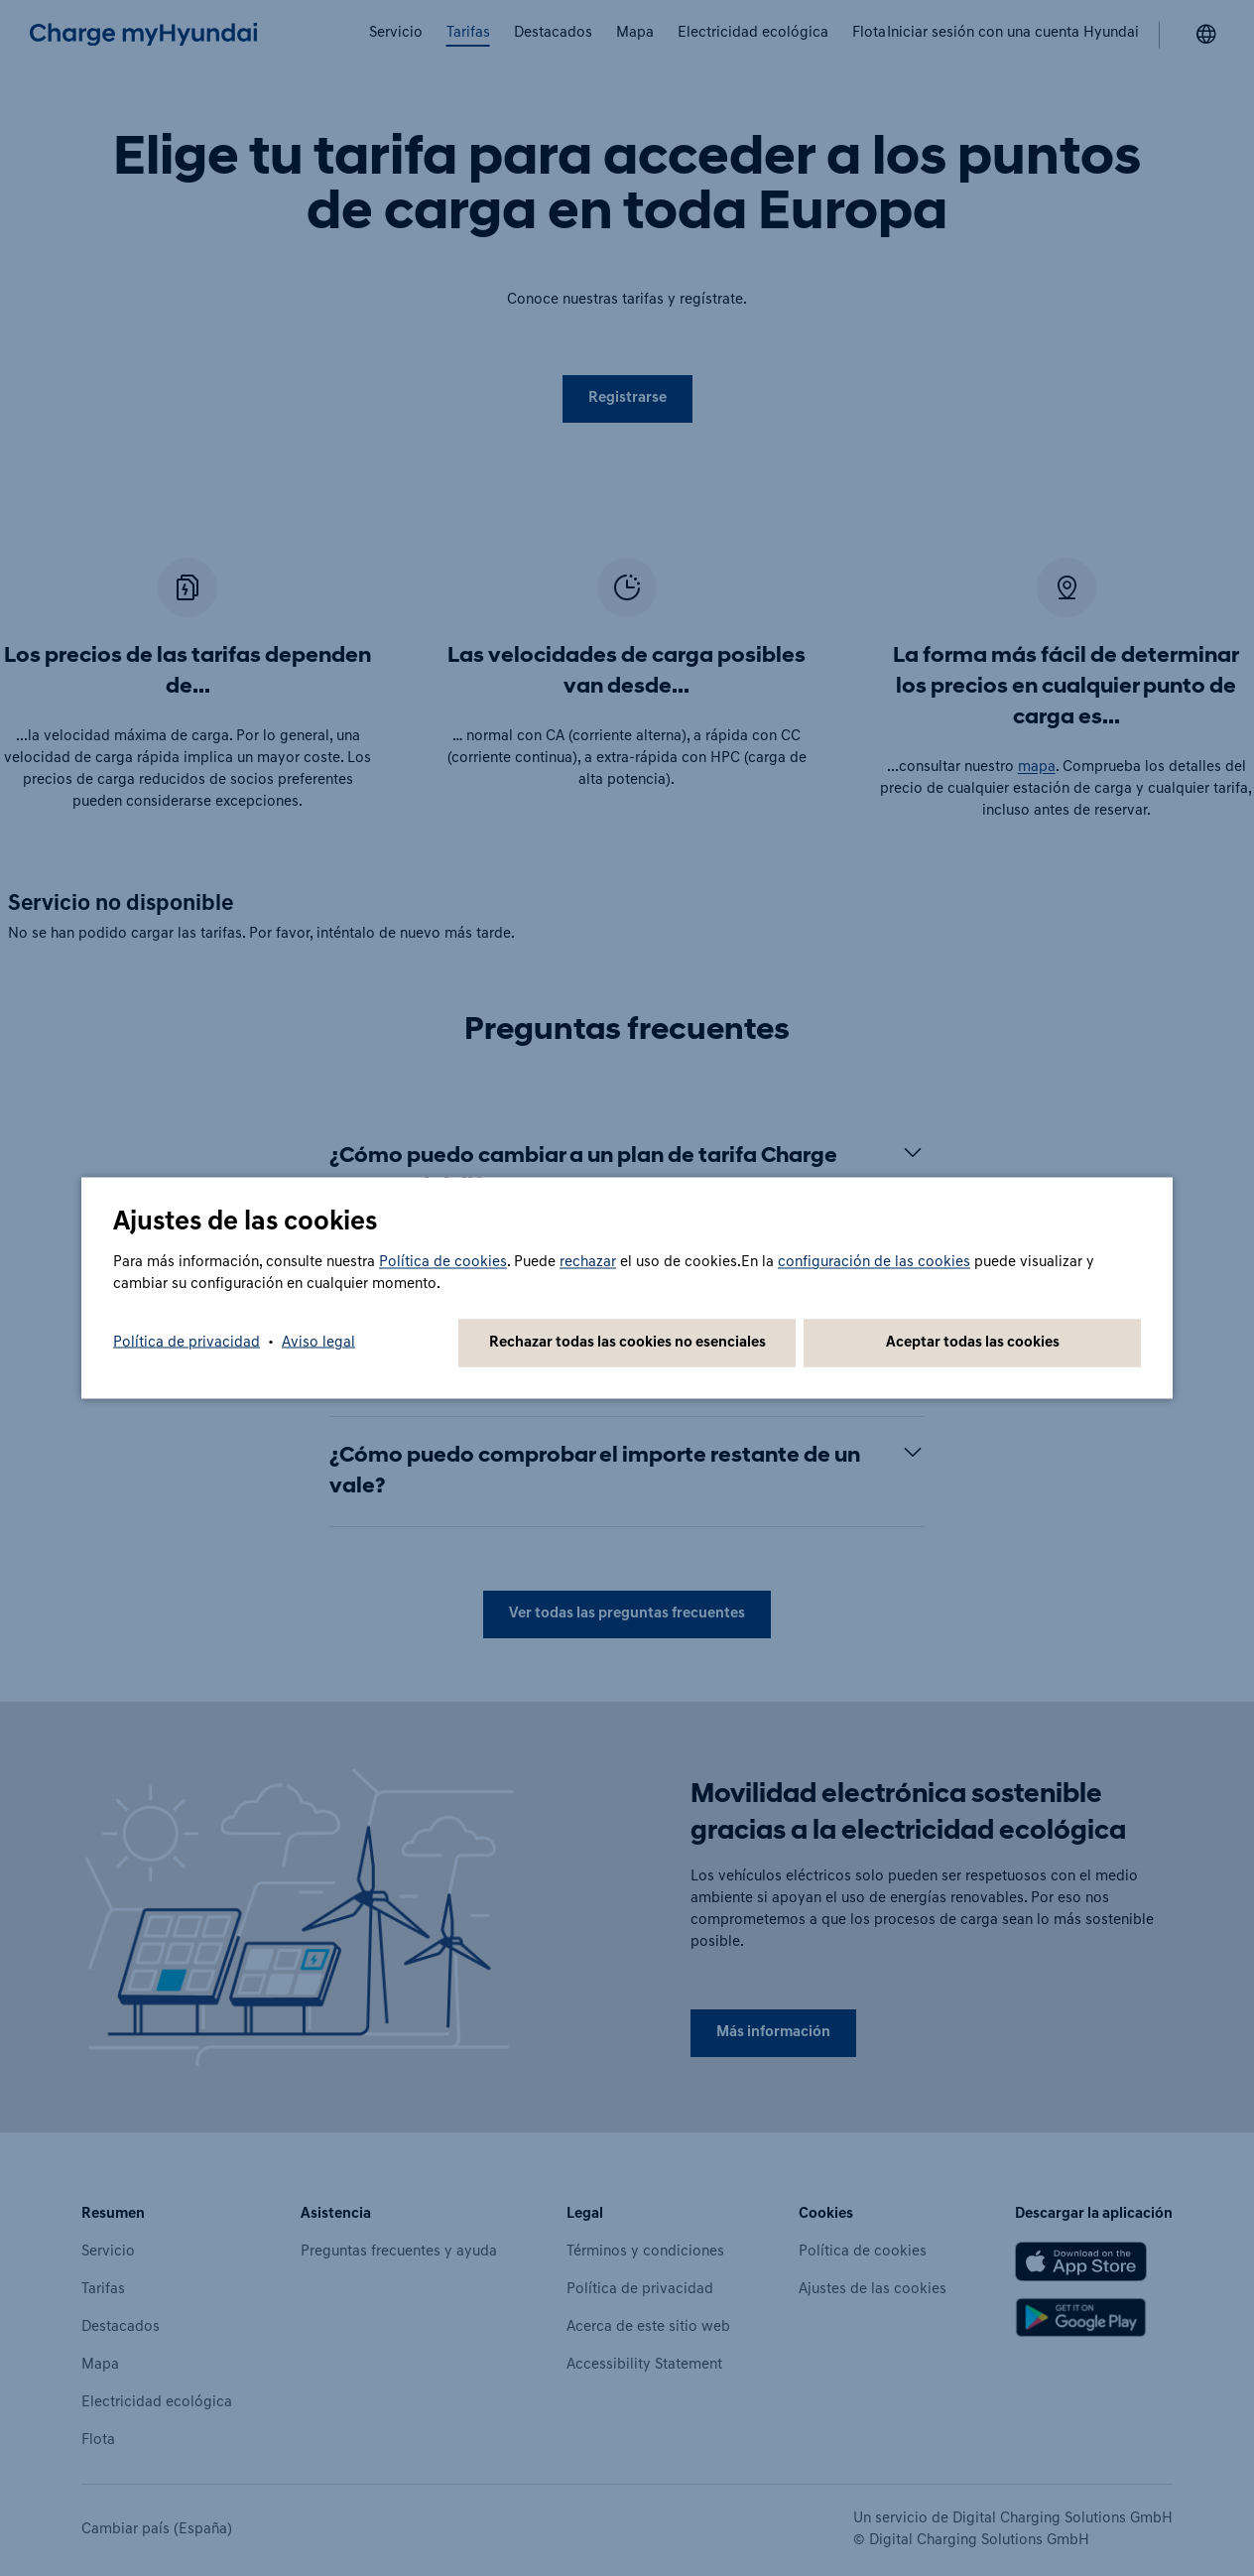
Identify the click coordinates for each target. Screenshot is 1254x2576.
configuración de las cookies (874, 1262)
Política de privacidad (186, 1343)
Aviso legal (318, 1343)
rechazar (588, 1262)
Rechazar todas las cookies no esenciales (627, 1343)
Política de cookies (443, 1262)
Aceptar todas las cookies (973, 1343)
